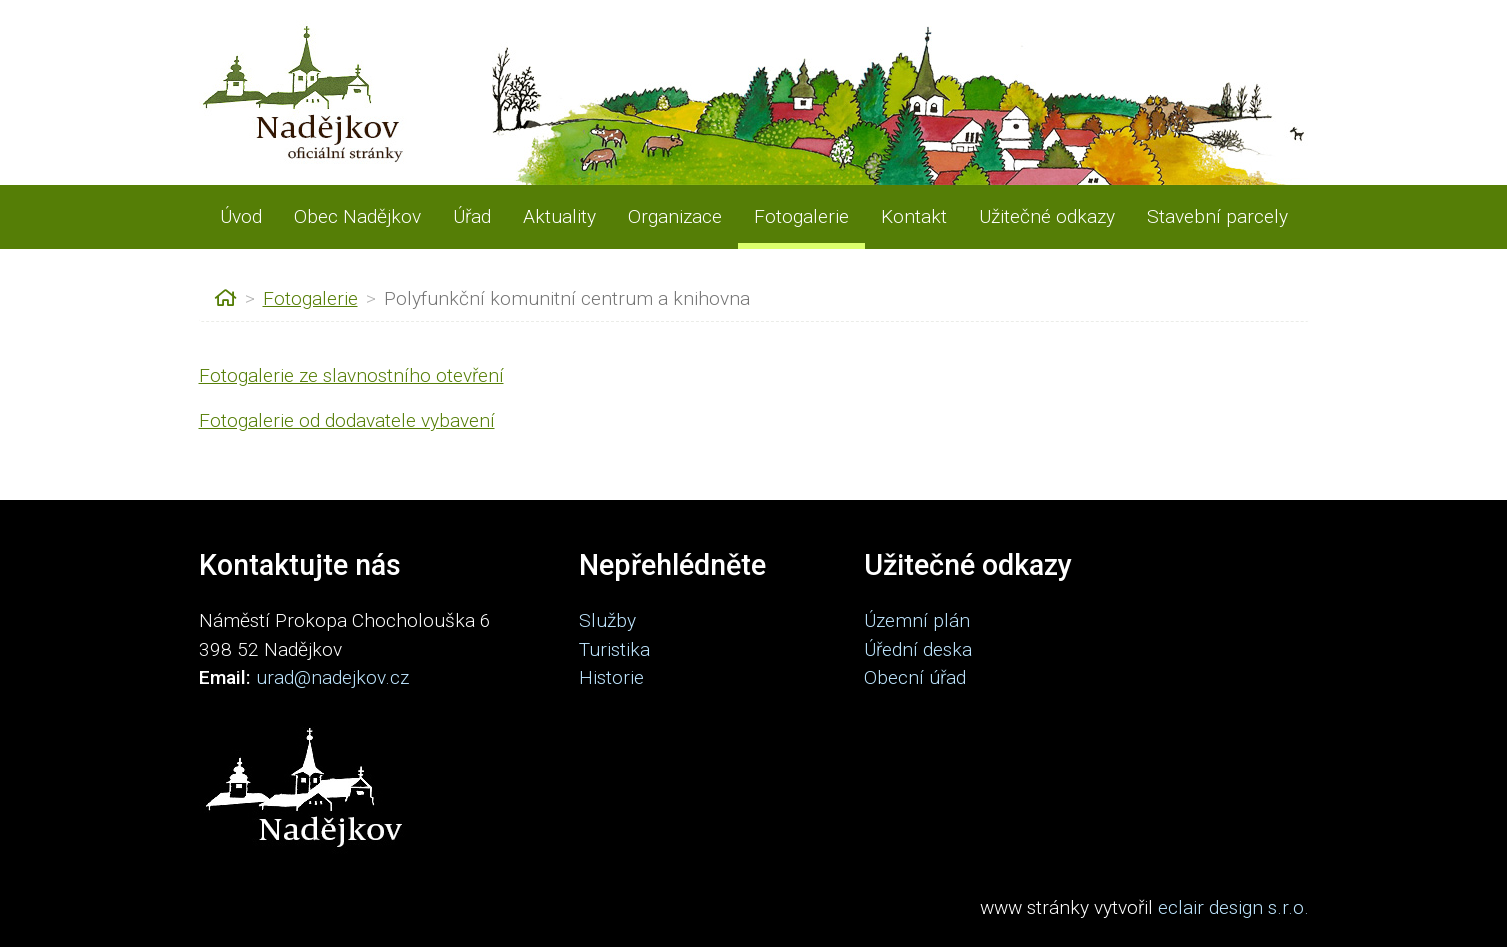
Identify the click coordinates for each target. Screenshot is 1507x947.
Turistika (614, 649)
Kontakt (914, 216)
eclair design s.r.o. (1233, 907)
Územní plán (917, 620)
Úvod (241, 216)
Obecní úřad (915, 677)
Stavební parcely (1217, 216)
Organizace (675, 216)
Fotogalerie (801, 216)
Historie (611, 677)
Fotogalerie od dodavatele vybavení (347, 420)
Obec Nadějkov (357, 216)
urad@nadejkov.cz (332, 677)
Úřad (472, 216)
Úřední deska (918, 649)
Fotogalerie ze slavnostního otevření (351, 375)
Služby (607, 620)
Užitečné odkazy (1047, 216)
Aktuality (559, 216)
